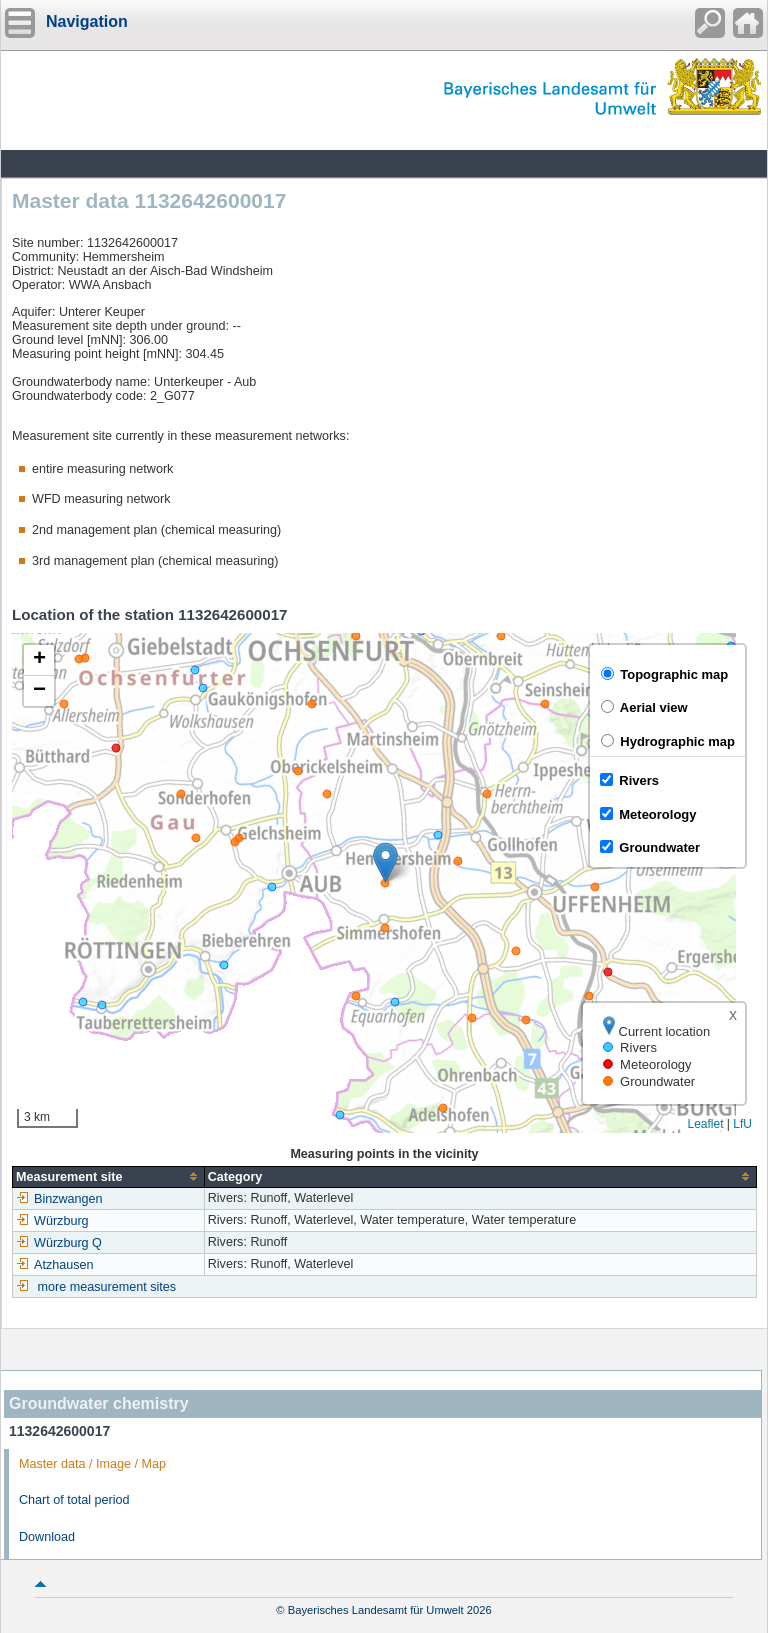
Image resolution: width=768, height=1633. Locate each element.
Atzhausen (55, 1265)
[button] (385, 862)
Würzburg (52, 1221)
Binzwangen (59, 1199)
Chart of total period (74, 1500)
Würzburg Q (59, 1243)
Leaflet (705, 1124)
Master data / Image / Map (92, 1464)
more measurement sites (107, 1287)
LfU (742, 1124)
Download (47, 1537)
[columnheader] (109, 1176)
